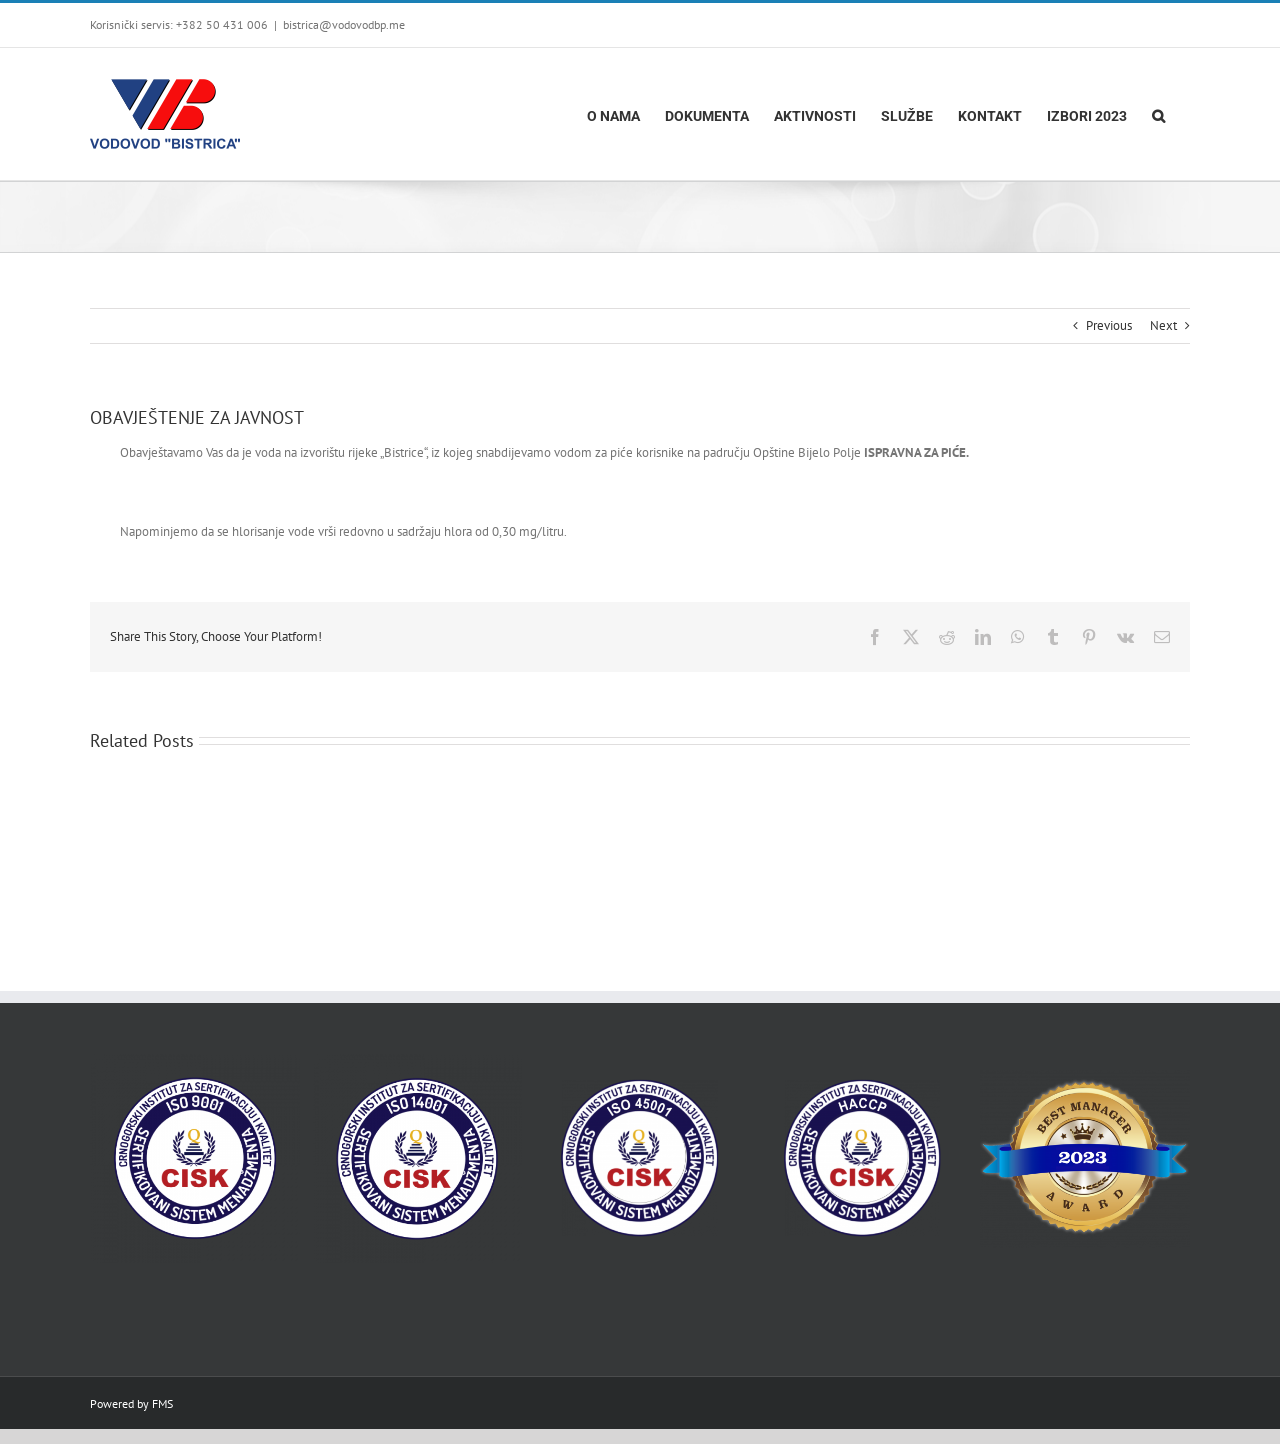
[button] (1158, 114)
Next (1163, 325)
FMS (162, 1403)
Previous (1109, 325)
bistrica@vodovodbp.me (344, 24)
